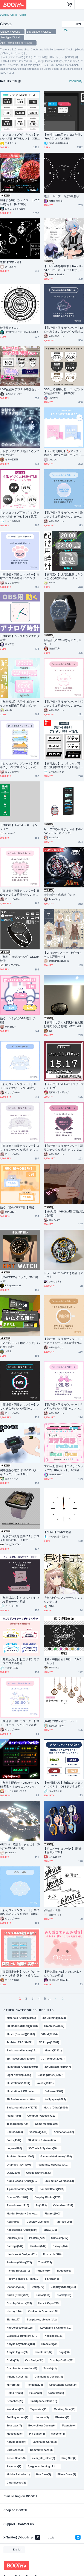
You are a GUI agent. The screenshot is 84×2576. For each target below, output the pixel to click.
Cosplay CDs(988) (38, 2221)
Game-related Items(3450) (56, 2156)
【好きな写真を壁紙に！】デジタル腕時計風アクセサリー (19, 1538)
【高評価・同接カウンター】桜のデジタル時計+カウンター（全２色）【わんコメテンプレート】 (63, 704)
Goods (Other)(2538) (38, 2172)
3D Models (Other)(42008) (22, 2026)
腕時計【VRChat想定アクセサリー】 (63, 642)
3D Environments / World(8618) (23, 2099)
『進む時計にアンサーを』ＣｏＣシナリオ (63, 1599)
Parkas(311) (43, 2295)
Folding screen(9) (17, 2417)
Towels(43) (50, 2368)
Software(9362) (54, 2091)
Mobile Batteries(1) (18, 2474)
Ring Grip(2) (68, 2458)
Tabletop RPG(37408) (19, 2042)
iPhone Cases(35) (17, 2376)
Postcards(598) (52, 2254)
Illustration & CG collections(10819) (23, 2091)
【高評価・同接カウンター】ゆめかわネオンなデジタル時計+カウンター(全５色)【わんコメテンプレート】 (64, 330)
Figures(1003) (53, 2213)
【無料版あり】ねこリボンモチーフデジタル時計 (19, 1661)
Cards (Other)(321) (18, 2295)
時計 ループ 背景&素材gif (61, 196)
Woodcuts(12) (15, 2409)
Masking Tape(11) (64, 2409)
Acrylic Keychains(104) (21, 2344)
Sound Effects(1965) (52, 2189)
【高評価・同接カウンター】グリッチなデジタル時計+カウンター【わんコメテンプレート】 (19, 1407)
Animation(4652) (64, 2132)
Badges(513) (64, 2270)
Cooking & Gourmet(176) (43, 2311)
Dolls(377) (38, 2286)
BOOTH (4, 15)
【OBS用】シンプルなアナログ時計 (20, 638)
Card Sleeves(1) (16, 2482)
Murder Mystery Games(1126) (23, 2213)
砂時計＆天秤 (52, 1910)
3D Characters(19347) (57, 2066)
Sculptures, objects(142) (42, 2319)
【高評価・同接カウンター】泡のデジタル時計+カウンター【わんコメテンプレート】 (63, 515)
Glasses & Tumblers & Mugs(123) (23, 2335)
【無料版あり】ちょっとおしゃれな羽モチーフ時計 (19, 1599)
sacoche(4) (58, 2433)
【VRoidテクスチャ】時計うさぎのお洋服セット (63, 954)
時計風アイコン (10, 327)
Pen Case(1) (43, 2474)
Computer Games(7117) (41, 2115)
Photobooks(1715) (18, 2205)
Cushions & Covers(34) (49, 2376)
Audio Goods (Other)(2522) (23, 2180)
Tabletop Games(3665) (20, 2156)
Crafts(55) (13, 2360)
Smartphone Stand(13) (43, 2401)
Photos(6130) (15, 2132)
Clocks (23, 15)
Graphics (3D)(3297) (19, 2164)
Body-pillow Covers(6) (41, 2425)
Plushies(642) (38, 2246)
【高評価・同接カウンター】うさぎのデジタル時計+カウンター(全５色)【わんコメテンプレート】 (63, 1407)
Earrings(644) (15, 2246)
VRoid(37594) (49, 2034)
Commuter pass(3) (41, 2450)
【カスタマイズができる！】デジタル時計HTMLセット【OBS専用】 (19, 137)
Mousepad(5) (15, 2433)
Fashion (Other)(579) (19, 2262)
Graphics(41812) (54, 2026)
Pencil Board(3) (16, 2458)
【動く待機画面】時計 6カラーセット (63, 1661)
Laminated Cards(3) (45, 2441)
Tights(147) (13, 2319)
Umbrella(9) (42, 2417)
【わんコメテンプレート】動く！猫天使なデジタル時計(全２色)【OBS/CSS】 (18, 1086)
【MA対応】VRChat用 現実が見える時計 (64, 1213)
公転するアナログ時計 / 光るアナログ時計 (19, 453)
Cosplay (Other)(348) (63, 2286)
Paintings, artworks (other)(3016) (54, 2164)
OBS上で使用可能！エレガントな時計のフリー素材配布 (63, 391)
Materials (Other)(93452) (21, 2017)
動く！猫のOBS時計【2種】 (18, 1207)
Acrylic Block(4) (16, 2441)
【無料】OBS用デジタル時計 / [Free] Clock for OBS (63, 136)
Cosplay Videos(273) (19, 2303)
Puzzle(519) (43, 2270)
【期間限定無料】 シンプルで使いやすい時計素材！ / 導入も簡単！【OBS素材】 (20, 1974)
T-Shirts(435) (52, 2278)
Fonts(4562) (14, 2140)
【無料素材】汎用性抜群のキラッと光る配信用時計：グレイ (63, 576)
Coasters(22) (56, 2392)
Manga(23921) (53, 2050)
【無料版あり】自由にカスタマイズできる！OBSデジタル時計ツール (63, 1785)
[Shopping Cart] (69, 4)
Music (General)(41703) (21, 2034)
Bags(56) (64, 2352)
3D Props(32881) (49, 2042)
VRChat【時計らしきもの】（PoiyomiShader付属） (20, 1846)
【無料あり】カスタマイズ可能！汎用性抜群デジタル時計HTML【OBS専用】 (63, 765)
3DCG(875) (50, 2229)
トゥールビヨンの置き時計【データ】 (63, 1275)
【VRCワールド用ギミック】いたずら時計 (20, 1345)
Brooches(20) (15, 2401)
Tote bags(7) (14, 2425)
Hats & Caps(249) (48, 2303)
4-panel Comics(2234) (20, 2189)
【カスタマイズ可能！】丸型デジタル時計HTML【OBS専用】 (19, 514)
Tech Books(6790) (18, 2123)
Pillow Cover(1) (66, 2474)
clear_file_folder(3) (43, 2458)
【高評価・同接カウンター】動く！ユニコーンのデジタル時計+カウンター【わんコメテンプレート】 (19, 1723)
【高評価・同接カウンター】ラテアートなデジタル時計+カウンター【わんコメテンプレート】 (63, 1341)
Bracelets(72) (49, 2344)
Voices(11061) (45, 2083)
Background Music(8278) (22, 2107)
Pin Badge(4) (37, 2433)
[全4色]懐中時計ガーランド (61, 1721)
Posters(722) (37, 2238)
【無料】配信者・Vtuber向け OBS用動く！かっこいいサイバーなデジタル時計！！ (19, 1785)
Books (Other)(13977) (51, 2075)
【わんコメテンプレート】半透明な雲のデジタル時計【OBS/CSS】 (20, 1912)
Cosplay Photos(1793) (48, 2197)
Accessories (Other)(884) (22, 2229)
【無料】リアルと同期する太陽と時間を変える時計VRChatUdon (63, 1024)
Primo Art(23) (15, 2392)
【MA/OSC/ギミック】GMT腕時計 (19, 1279)
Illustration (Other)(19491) (22, 2066)
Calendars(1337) (63, 2205)
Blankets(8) (62, 2417)
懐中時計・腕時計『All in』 (61, 894)
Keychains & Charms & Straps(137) (56, 2327)
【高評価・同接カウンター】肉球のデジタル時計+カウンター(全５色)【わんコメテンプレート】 (19, 576)
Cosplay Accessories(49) (22, 2368)
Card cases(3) (15, 2450)
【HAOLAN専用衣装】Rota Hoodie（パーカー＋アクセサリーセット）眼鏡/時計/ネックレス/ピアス (63, 268)
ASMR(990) (13, 2221)
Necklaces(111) (54, 2335)
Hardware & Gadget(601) (22, 2254)
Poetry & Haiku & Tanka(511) (23, 2278)
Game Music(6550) (46, 2123)
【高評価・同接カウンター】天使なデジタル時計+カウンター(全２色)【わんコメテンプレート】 (19, 893)
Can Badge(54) (34, 2360)
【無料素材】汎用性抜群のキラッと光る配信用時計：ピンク (19, 703)
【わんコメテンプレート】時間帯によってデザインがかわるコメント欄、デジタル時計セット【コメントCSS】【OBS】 (19, 765)
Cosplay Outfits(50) (61, 2360)
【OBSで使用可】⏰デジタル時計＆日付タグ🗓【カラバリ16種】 (63, 453)
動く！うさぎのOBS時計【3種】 (18, 1020)
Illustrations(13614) (18, 2083)
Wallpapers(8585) (55, 2099)
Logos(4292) (14, 2148)
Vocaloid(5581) (38, 2132)
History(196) (14, 2311)
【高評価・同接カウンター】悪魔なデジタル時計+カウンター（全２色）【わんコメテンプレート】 (63, 1148)
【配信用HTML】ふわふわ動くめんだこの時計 (63, 1973)
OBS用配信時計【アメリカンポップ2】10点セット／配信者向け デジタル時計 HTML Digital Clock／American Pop (63, 1468)
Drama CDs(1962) (17, 2197)
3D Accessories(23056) (21, 2058)
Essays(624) (60, 2246)
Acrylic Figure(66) (17, 2352)
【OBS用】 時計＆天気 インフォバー (19, 827)
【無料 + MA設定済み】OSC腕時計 (19, 958)
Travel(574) (45, 2262)
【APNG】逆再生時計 (57, 1532)
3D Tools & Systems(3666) (44, 2148)
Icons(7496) (14, 2115)
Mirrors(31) (13, 2384)
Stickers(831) (15, 2238)
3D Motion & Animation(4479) (44, 2140)
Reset (65, 30)
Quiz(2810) (13, 2172)
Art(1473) (41, 2205)
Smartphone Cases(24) (63, 2384)
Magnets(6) (68, 2425)
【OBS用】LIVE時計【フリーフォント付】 (64, 1086)
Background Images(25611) (23, 2050)
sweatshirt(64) (43, 2352)
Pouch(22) (35, 2392)
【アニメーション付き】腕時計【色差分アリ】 (63, 1850)
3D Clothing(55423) (54, 2017)
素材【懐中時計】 (11, 262)
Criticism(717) (59, 2238)
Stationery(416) (16, 2286)
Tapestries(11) (38, 2409)
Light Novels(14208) (19, 2075)
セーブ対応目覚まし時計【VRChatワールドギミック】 (63, 831)
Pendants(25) (35, 2384)
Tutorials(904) (63, 2221)
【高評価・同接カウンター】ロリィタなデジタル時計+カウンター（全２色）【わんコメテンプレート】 (19, 1148)
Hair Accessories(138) (20, 2327)
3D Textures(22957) (52, 2058)
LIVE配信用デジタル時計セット (20, 389)
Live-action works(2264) (59, 2180)
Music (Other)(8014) (56, 2107)
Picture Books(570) (18, 2270)
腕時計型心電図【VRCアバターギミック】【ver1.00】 (20, 1472)
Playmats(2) (14, 2466)
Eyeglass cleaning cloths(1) (44, 2466)
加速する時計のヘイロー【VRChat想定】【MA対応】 (20, 202)
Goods (13, 15)
